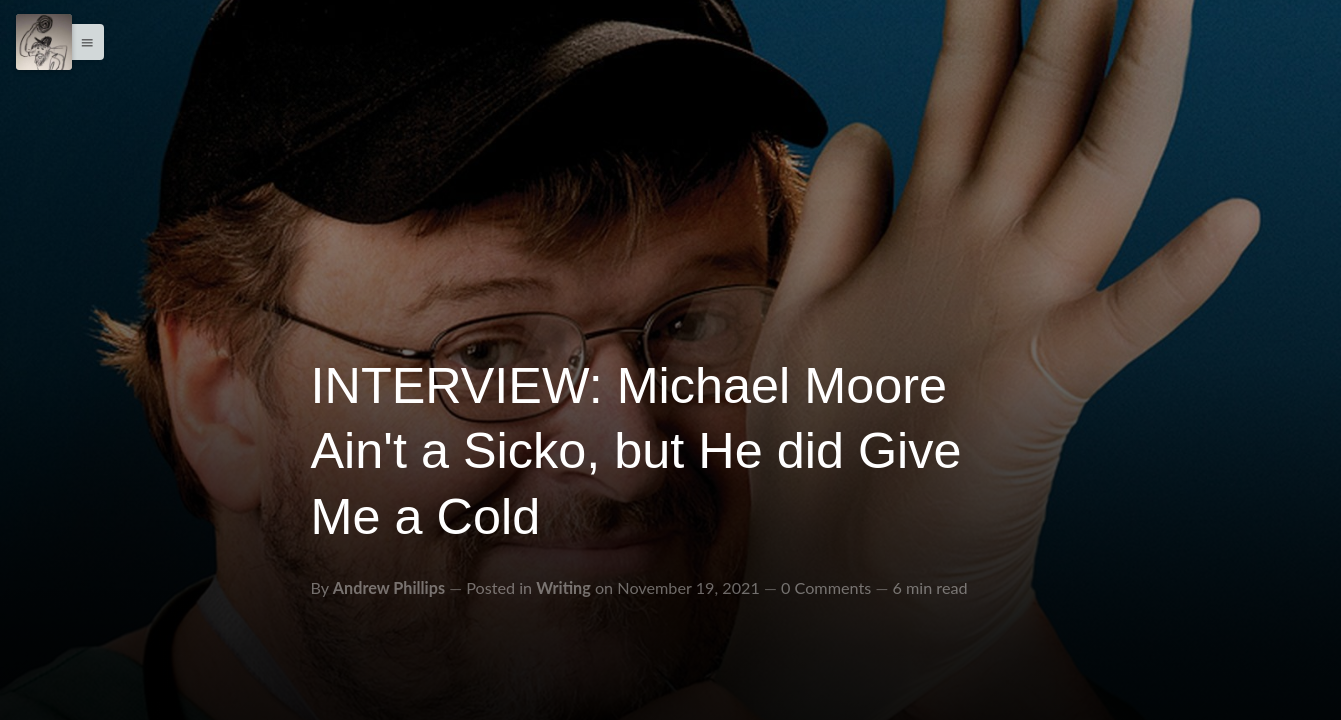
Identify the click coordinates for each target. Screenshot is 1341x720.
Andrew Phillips (389, 587)
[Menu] (44, 42)
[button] (82, 42)
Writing (563, 587)
